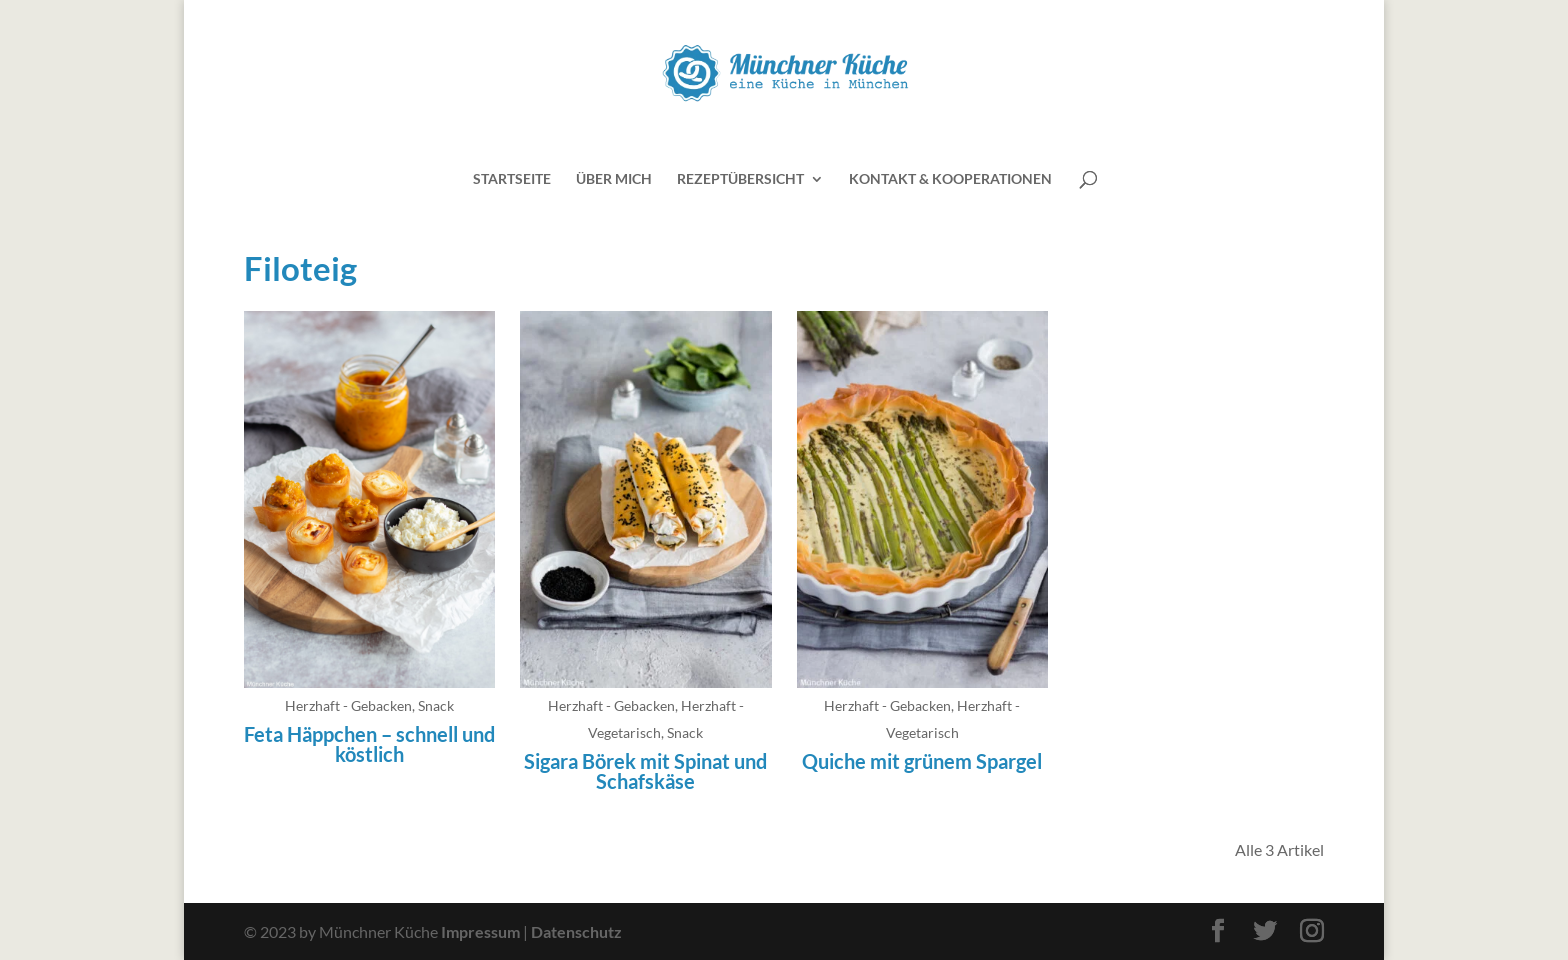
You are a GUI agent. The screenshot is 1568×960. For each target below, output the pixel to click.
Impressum (480, 931)
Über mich (614, 179)
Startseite (512, 179)
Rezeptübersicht (740, 179)
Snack (436, 705)
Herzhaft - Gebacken (348, 705)
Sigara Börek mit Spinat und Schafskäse (645, 771)
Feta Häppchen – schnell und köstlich (369, 744)
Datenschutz (576, 931)
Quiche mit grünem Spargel (922, 761)
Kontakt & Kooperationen (950, 179)
